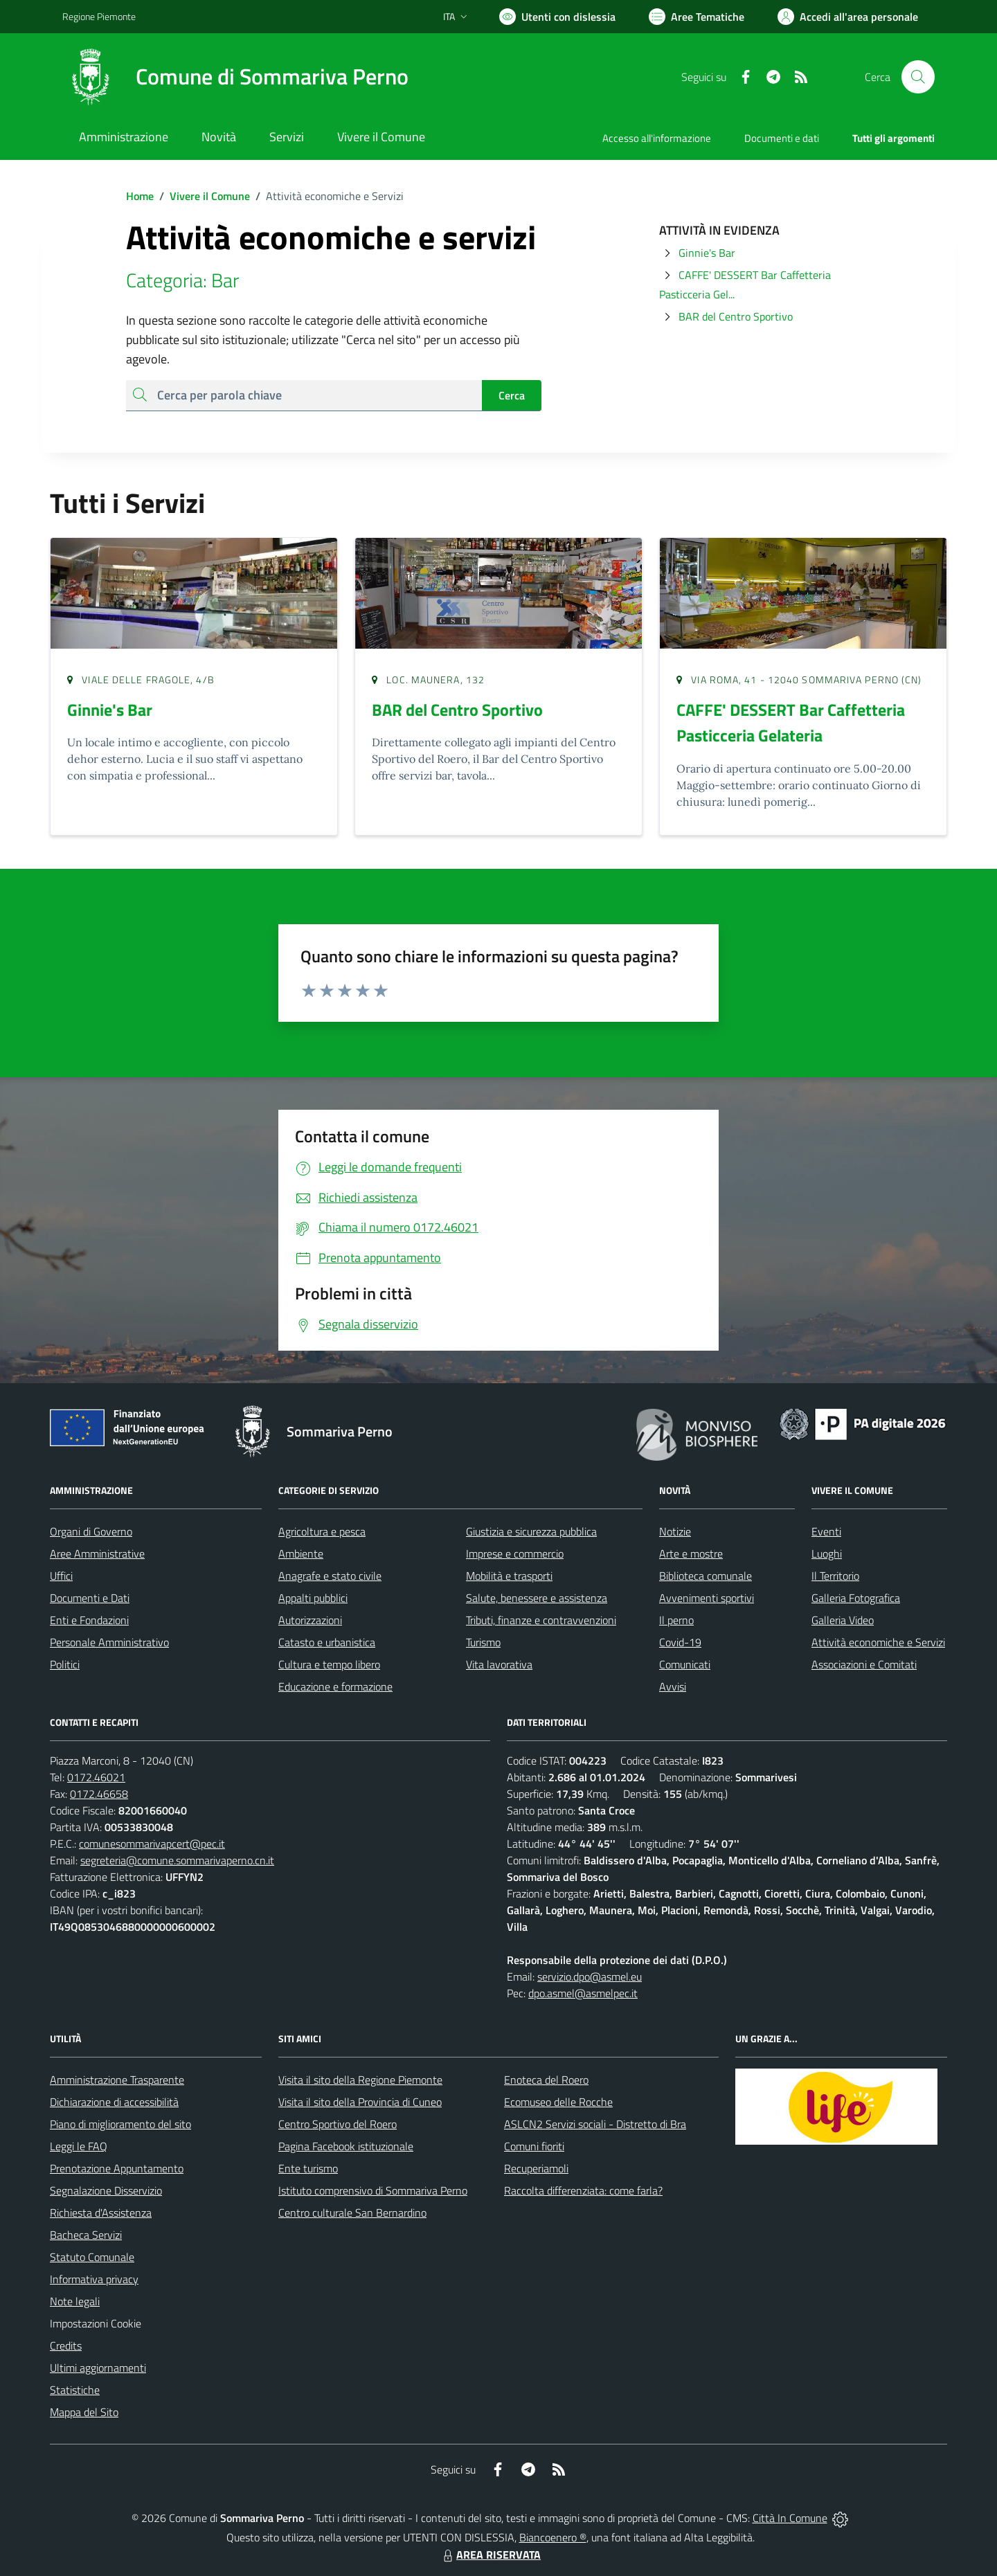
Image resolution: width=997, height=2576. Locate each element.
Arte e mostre (691, 1553)
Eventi (826, 1531)
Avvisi (672, 1686)
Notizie (675, 1531)
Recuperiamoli (536, 2168)
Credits (66, 2345)
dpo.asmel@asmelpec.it (583, 1993)
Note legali (75, 2301)
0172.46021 (96, 1777)
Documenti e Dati (89, 1597)
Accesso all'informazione (656, 138)
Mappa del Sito (84, 2412)
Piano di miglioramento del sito (120, 2124)
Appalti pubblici (313, 1597)
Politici (65, 1664)
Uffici (61, 1575)
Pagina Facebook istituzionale (345, 2146)
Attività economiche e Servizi (878, 1642)
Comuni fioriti (534, 2146)
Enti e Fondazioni (89, 1620)
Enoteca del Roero (546, 2079)
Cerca (511, 395)
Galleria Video (842, 1620)
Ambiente (300, 1553)
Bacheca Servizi (86, 2234)
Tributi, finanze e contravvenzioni (541, 1620)
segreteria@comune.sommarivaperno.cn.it (177, 1860)
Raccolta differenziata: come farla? (583, 2190)
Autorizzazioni (310, 1620)
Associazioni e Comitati (864, 1664)
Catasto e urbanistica (326, 1642)
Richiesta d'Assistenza (101, 2212)
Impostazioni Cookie (95, 2323)
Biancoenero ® (552, 2537)
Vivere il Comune (210, 196)
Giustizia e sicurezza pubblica (531, 1531)
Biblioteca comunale (705, 1575)
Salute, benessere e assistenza (536, 1597)
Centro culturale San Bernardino (352, 2212)
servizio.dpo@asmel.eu (589, 1976)
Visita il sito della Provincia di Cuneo (360, 2101)
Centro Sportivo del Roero (337, 2124)
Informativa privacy (94, 2279)
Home (140, 196)
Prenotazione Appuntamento (116, 2168)
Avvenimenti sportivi (706, 1597)
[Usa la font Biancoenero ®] (557, 16)
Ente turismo (308, 2168)
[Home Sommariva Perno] (235, 76)
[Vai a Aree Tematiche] (696, 16)
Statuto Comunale (92, 2257)
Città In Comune (790, 2518)
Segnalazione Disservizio (106, 2190)
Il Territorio (835, 1575)
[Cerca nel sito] (918, 76)
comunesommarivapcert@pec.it (152, 1843)
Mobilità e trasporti (509, 1575)
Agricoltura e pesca (322, 1531)
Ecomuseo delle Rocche (558, 2101)
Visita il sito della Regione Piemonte (360, 2079)
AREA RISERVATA (490, 2554)
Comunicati (684, 1664)
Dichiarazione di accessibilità (114, 2101)
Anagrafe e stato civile (329, 1575)
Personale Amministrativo (109, 1642)
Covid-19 (680, 1642)
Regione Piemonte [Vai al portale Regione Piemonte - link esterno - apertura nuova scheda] (99, 16)
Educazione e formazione (335, 1686)
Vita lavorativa (499, 1664)
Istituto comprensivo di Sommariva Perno (372, 2190)
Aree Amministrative (97, 1553)
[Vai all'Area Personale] (848, 16)
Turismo (483, 1642)
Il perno (676, 1620)
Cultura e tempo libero (329, 1664)
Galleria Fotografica (855, 1597)
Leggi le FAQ (78, 2146)
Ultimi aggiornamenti (98, 2367)
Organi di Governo (91, 1531)
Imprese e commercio (515, 1553)
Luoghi (826, 1553)
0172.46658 (99, 1793)
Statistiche (75, 2389)
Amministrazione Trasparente (117, 2079)
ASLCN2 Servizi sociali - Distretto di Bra (595, 2124)
